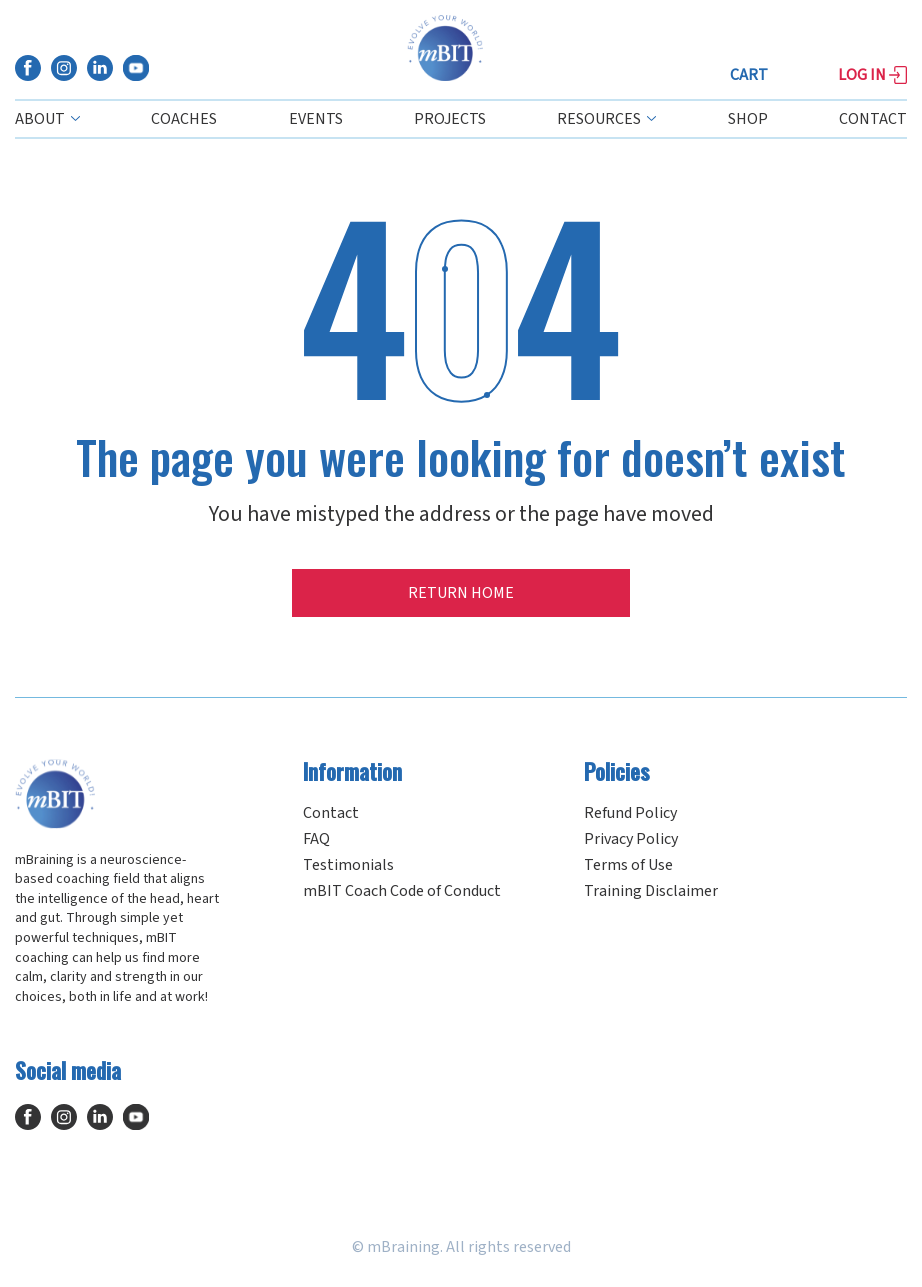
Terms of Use (628, 865)
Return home (461, 593)
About (47, 119)
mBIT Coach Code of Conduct (402, 891)
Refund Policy (630, 813)
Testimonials (348, 865)
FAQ (316, 839)
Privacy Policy (631, 839)
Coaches (184, 119)
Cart (749, 75)
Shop (748, 119)
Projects (450, 119)
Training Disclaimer (651, 891)
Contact (873, 119)
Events (316, 119)
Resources (606, 119)
